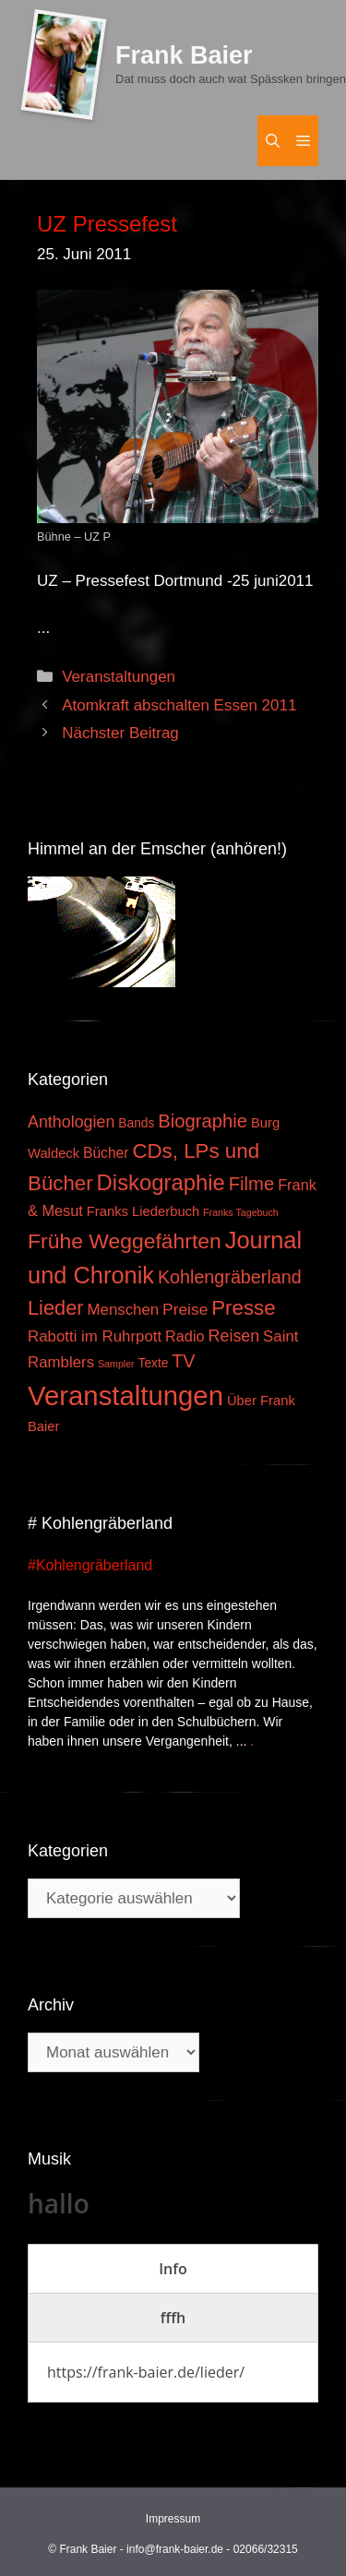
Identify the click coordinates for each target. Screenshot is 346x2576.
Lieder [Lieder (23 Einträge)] (56, 1307)
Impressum (173, 2518)
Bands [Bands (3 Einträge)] (136, 1123)
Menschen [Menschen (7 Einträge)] (123, 1309)
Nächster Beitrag (120, 733)
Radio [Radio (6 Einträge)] (185, 1336)
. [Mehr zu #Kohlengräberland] (252, 1741)
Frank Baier (184, 55)
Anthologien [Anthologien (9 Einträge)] (71, 1122)
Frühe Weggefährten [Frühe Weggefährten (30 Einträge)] (124, 1241)
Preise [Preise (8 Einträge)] (185, 1309)
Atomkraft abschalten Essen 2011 (179, 705)
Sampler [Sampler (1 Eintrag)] (116, 1363)
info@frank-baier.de (174, 2549)
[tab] (173, 2269)
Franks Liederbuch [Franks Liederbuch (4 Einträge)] (143, 1211)
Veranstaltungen (118, 677)
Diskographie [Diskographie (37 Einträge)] (161, 1182)
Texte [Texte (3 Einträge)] (153, 1363)
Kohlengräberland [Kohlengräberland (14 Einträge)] (230, 1277)
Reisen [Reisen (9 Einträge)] (234, 1336)
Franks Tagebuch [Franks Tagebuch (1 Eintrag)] (241, 1212)
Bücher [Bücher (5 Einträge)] (105, 1153)
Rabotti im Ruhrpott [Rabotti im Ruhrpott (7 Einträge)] (94, 1336)
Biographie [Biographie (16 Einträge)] (202, 1121)
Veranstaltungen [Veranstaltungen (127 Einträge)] (125, 1395)
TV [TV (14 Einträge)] (183, 1361)
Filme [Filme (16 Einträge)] (252, 1184)
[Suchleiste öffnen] (272, 140)
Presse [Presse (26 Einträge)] (243, 1307)
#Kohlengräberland (90, 1565)
